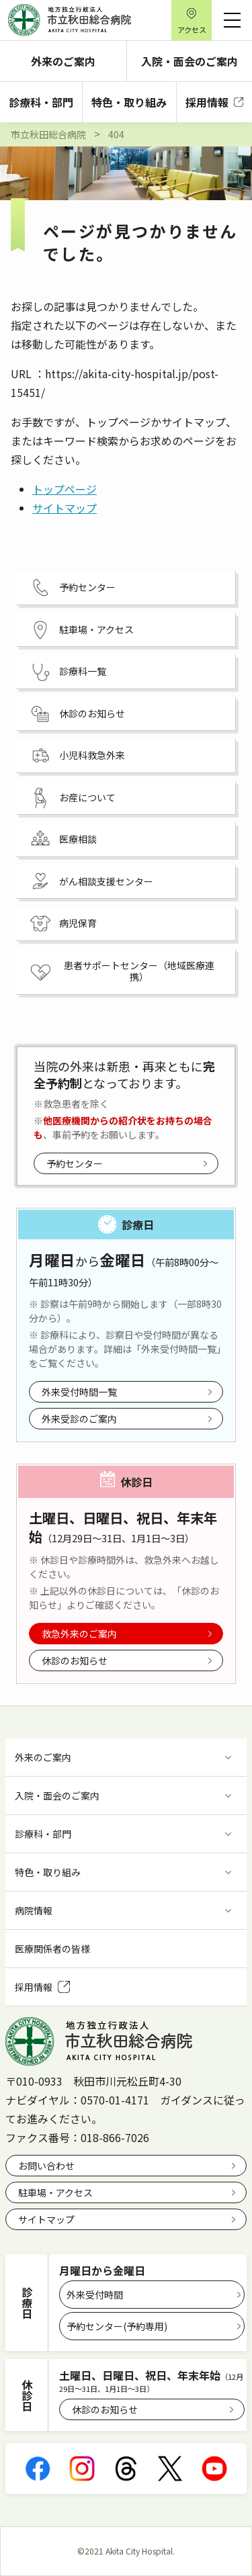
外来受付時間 (95, 2294)
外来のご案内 (63, 61)
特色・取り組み (129, 102)
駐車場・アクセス (55, 2192)
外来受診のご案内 (79, 1418)
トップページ (64, 489)
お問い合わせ (46, 2165)
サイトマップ (64, 508)
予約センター (74, 1163)
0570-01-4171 (115, 2100)
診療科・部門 (41, 102)
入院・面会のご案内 (189, 61)
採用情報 (214, 102)
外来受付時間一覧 (79, 1391)
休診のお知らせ (75, 1660)
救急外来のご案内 (79, 1633)
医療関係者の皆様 (52, 1948)
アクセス (191, 29)
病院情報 (33, 1910)
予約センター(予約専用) (117, 2326)
